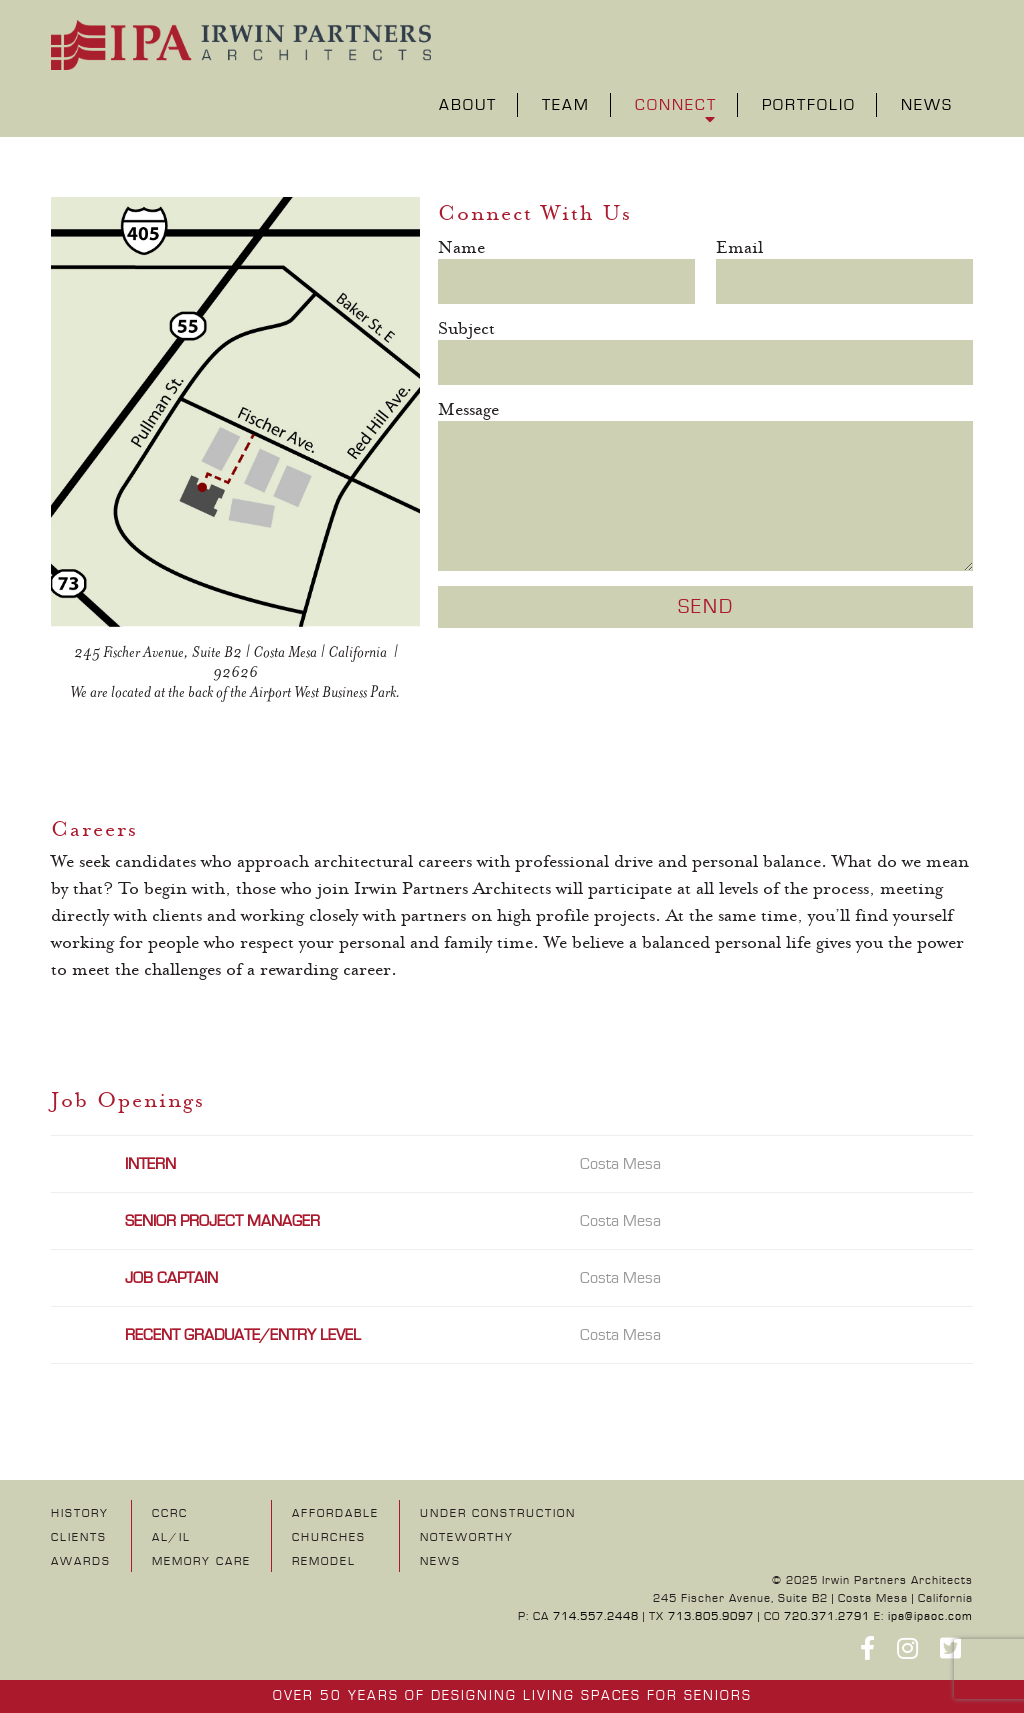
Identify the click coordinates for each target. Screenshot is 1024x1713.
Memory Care (201, 1561)
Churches (329, 1537)
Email (739, 248)
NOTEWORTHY (467, 1537)
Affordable (335, 1513)
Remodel (324, 1561)
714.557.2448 (596, 1616)
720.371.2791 (827, 1616)
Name (461, 248)
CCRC (170, 1513)
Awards (81, 1561)
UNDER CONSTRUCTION (498, 1513)
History (80, 1513)
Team (566, 106)
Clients (79, 1537)
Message (468, 410)
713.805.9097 (711, 1616)
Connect (676, 106)
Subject (466, 329)
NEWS (440, 1561)
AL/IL (171, 1537)
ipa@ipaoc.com (930, 1616)
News (927, 106)
